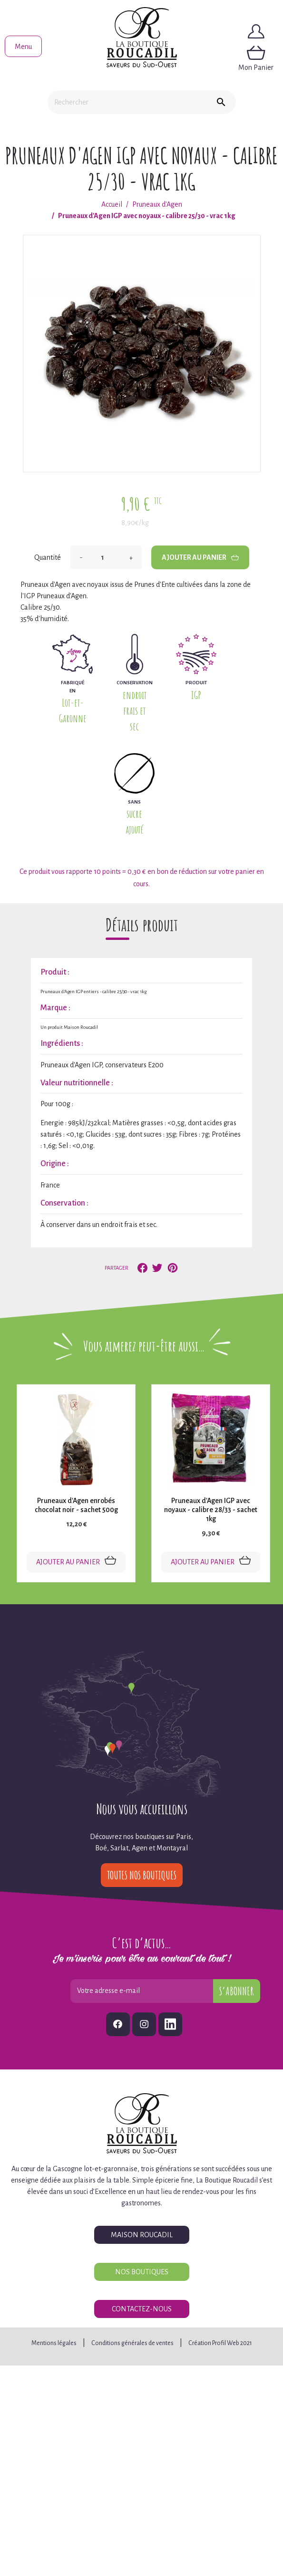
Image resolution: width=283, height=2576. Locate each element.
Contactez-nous (142, 2309)
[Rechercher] (127, 102)
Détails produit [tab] (142, 925)
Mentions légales (54, 2343)
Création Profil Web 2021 (220, 2343)
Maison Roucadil (142, 2235)
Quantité (47, 557)
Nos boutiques (141, 2272)
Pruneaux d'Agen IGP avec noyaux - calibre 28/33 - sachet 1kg (210, 1510)
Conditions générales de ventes (132, 2343)
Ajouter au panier (200, 557)
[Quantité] (106, 557)
